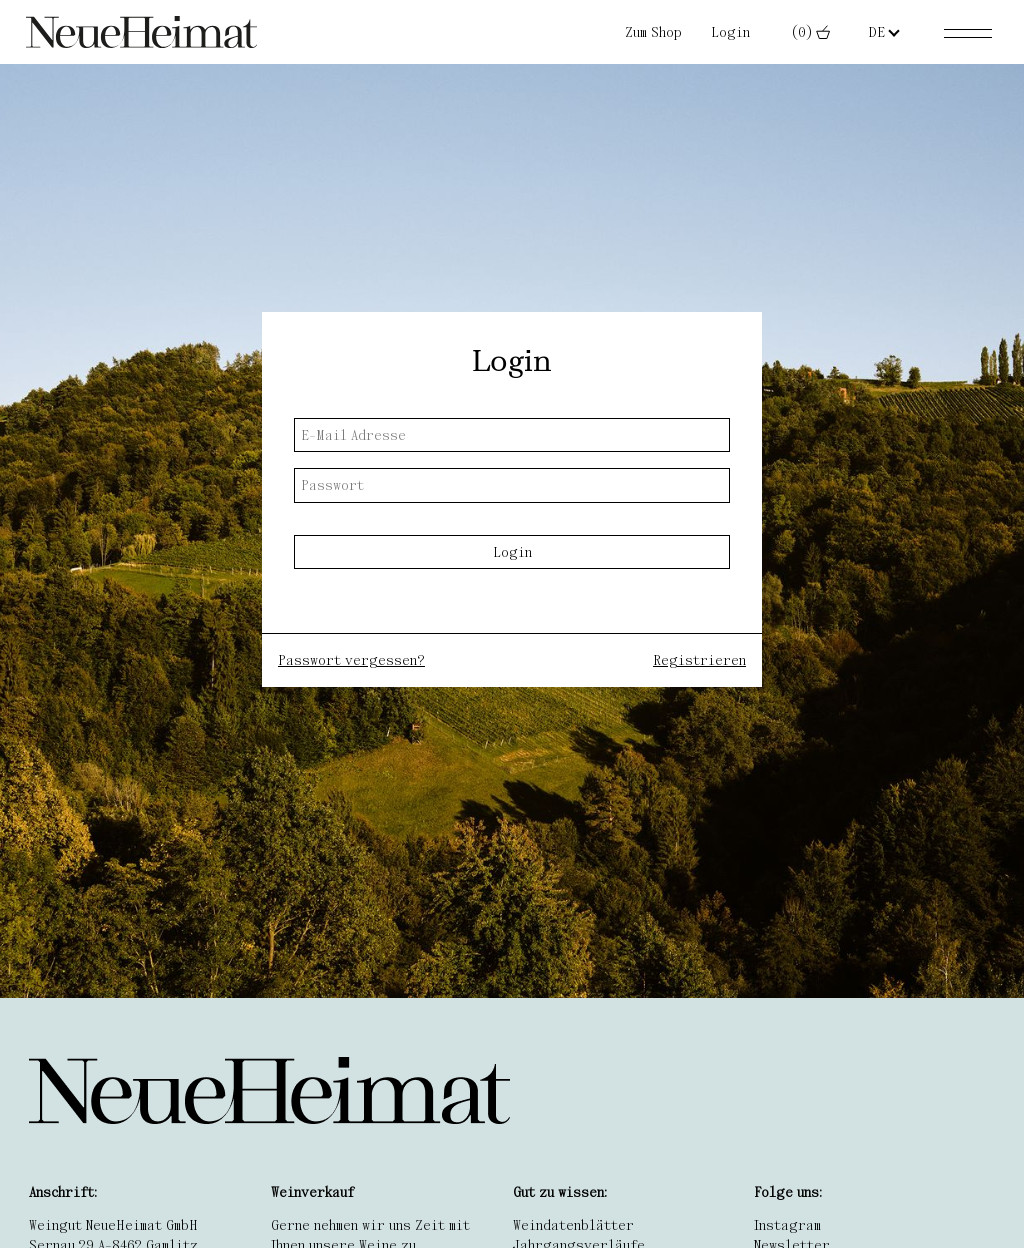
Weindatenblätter (573, 1225)
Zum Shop (653, 32)
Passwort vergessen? (351, 660)
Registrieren (699, 660)
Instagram (787, 1225)
